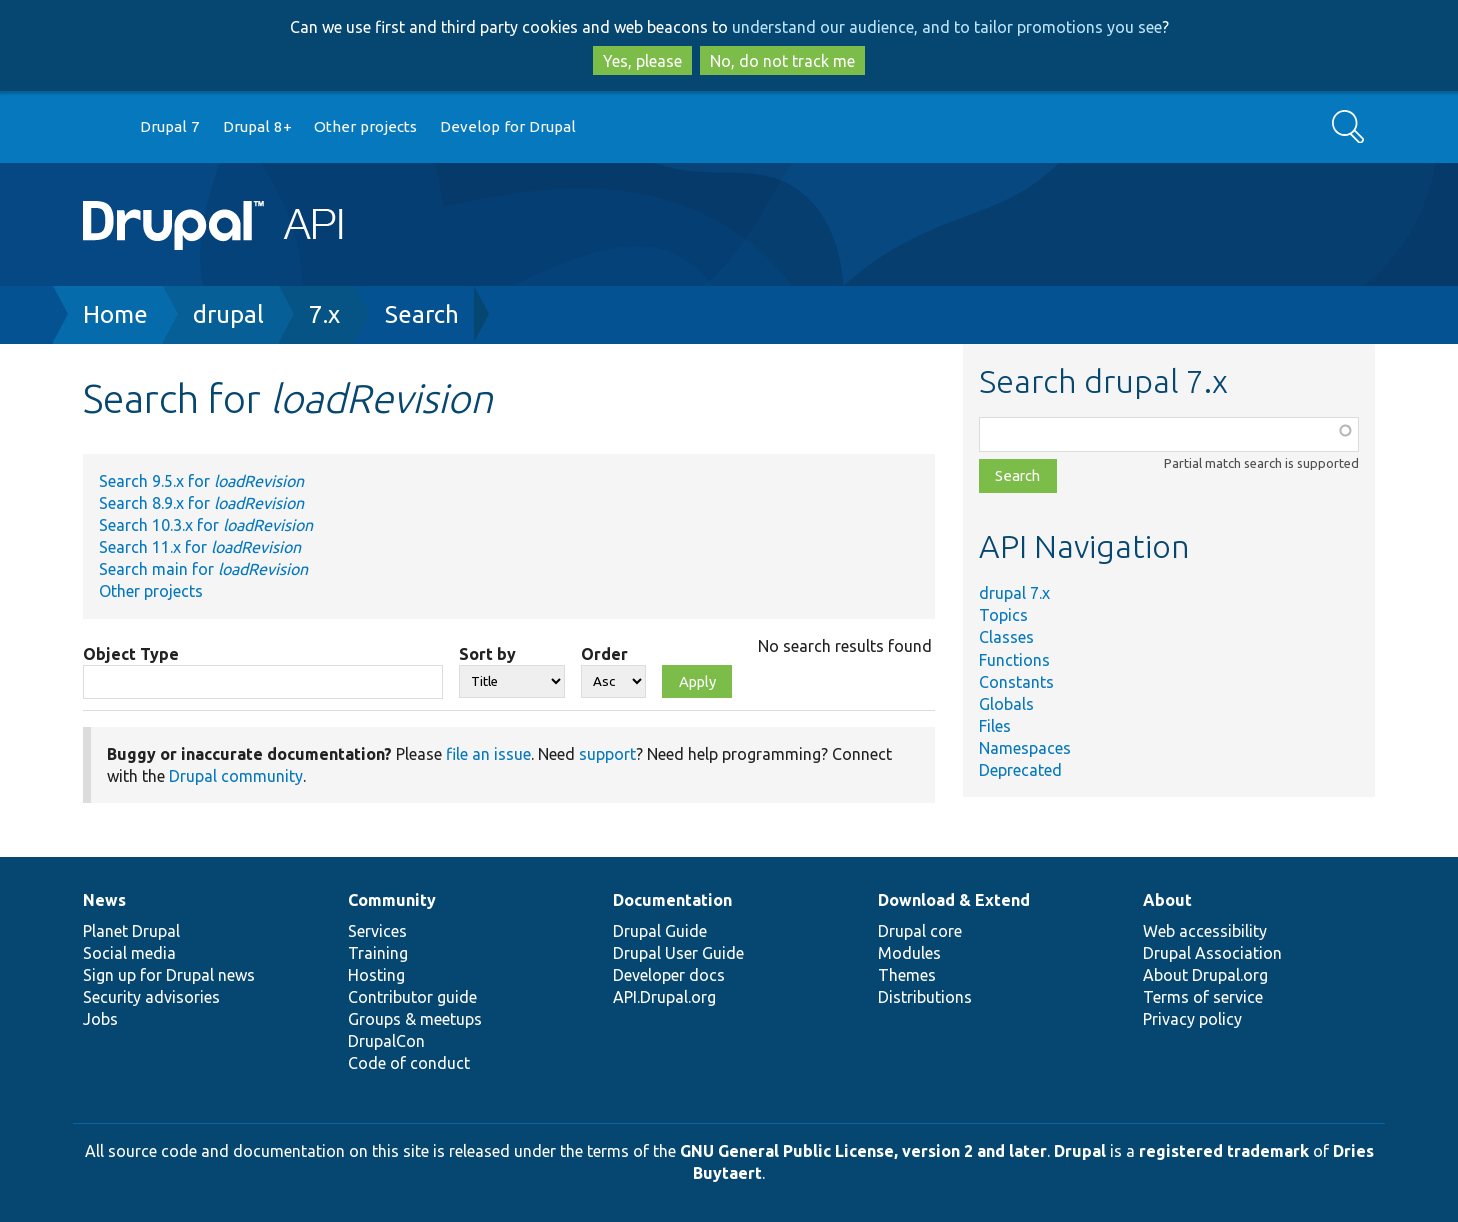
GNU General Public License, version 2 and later (863, 1151)
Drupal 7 (170, 126)
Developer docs (669, 975)
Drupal (1080, 1151)
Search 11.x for (200, 547)
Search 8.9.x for (201, 503)
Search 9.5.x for (201, 481)
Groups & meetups (415, 1019)
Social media (129, 953)
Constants (1016, 682)
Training (378, 953)
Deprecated (1020, 770)
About (1167, 900)
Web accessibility (1205, 931)
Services (377, 931)
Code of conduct (409, 1063)
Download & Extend (954, 900)
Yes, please (642, 61)
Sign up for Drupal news (169, 975)
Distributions (925, 997)
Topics (1003, 615)
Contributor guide (412, 997)
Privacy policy (1192, 1019)
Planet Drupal (131, 931)
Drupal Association (1212, 953)
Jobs (100, 1019)
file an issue (488, 754)
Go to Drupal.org (102, 127)
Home (115, 314)
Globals (1006, 704)
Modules (909, 953)
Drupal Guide (660, 931)
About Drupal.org (1205, 975)
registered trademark (1224, 1151)
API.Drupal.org (664, 997)
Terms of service (1203, 997)
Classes (1006, 637)
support (607, 754)
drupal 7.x (1014, 593)
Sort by (487, 654)
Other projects (365, 126)
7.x (324, 314)
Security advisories (151, 997)
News (104, 900)
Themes (907, 975)
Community (392, 900)
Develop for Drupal (508, 126)
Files (995, 726)
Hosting (376, 975)
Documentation (672, 900)
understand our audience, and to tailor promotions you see (947, 27)
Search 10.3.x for (206, 525)
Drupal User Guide (678, 953)
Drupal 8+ (257, 126)
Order (604, 654)
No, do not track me (782, 61)
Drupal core (920, 931)
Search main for (203, 569)
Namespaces (1025, 748)
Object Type (131, 654)
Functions (1014, 660)
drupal (228, 314)
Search (422, 314)
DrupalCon (386, 1041)
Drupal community (236, 776)
